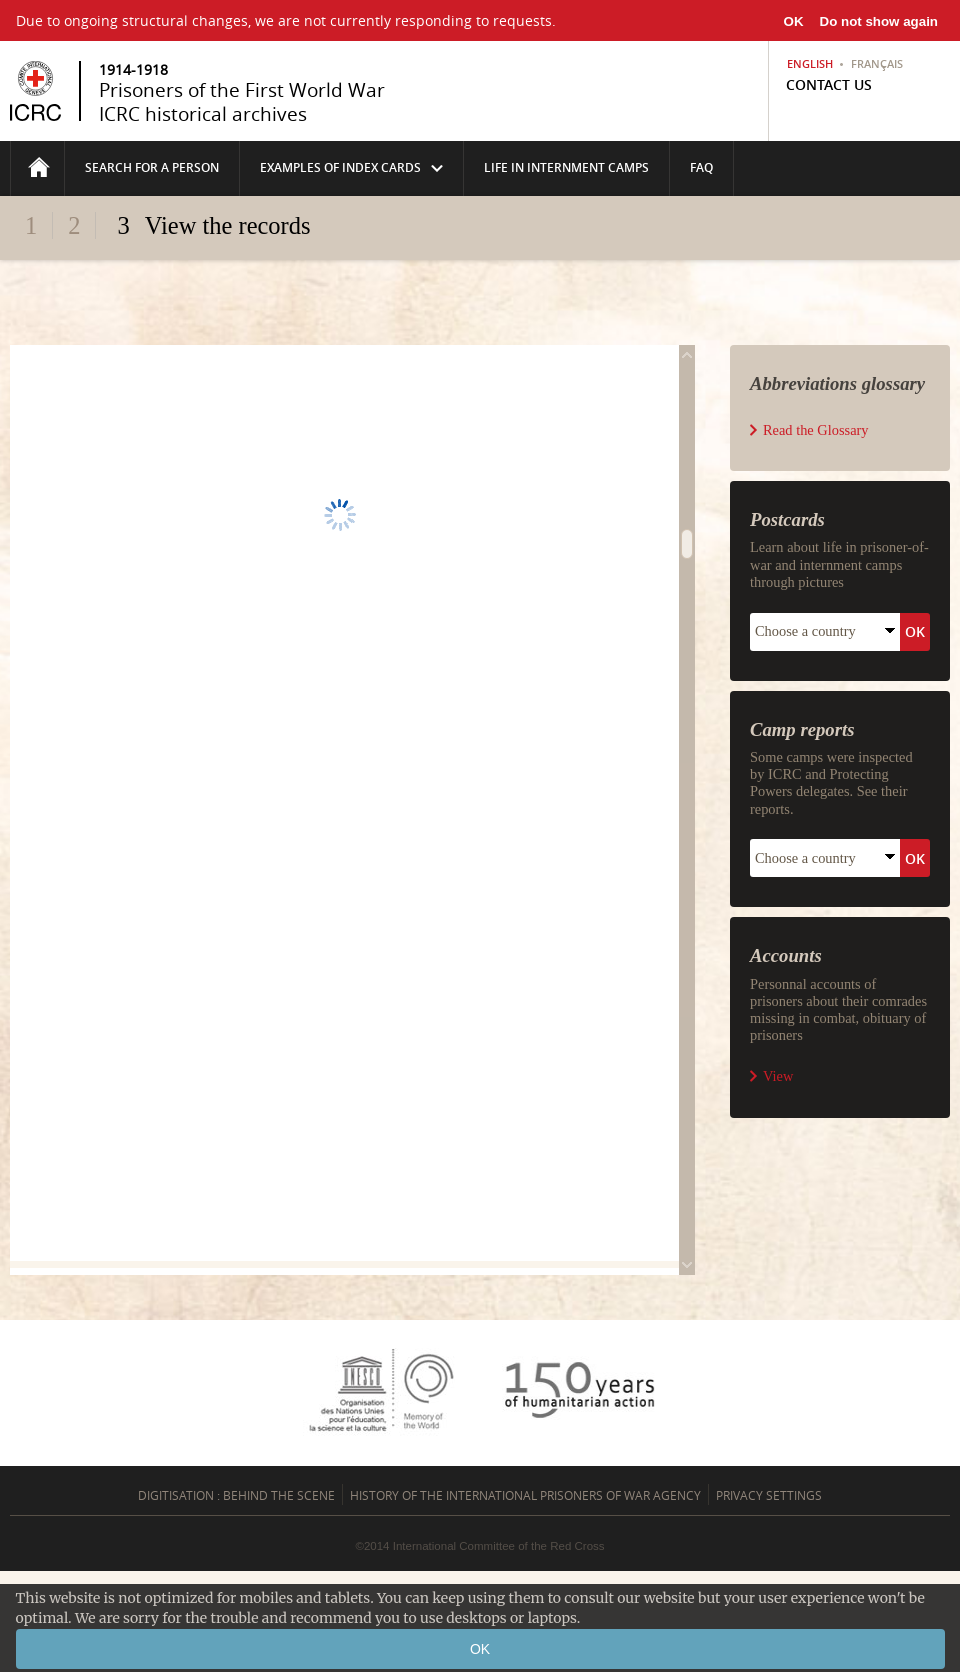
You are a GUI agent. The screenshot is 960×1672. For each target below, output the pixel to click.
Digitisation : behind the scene (236, 1495)
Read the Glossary (816, 430)
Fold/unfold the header (480, 262)
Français (877, 64)
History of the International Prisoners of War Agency (525, 1495)
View (778, 1076)
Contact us (829, 84)
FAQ (701, 167)
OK (794, 21)
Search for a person (152, 167)
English (810, 64)
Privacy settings (769, 1495)
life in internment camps (566, 167)
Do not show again (879, 21)
